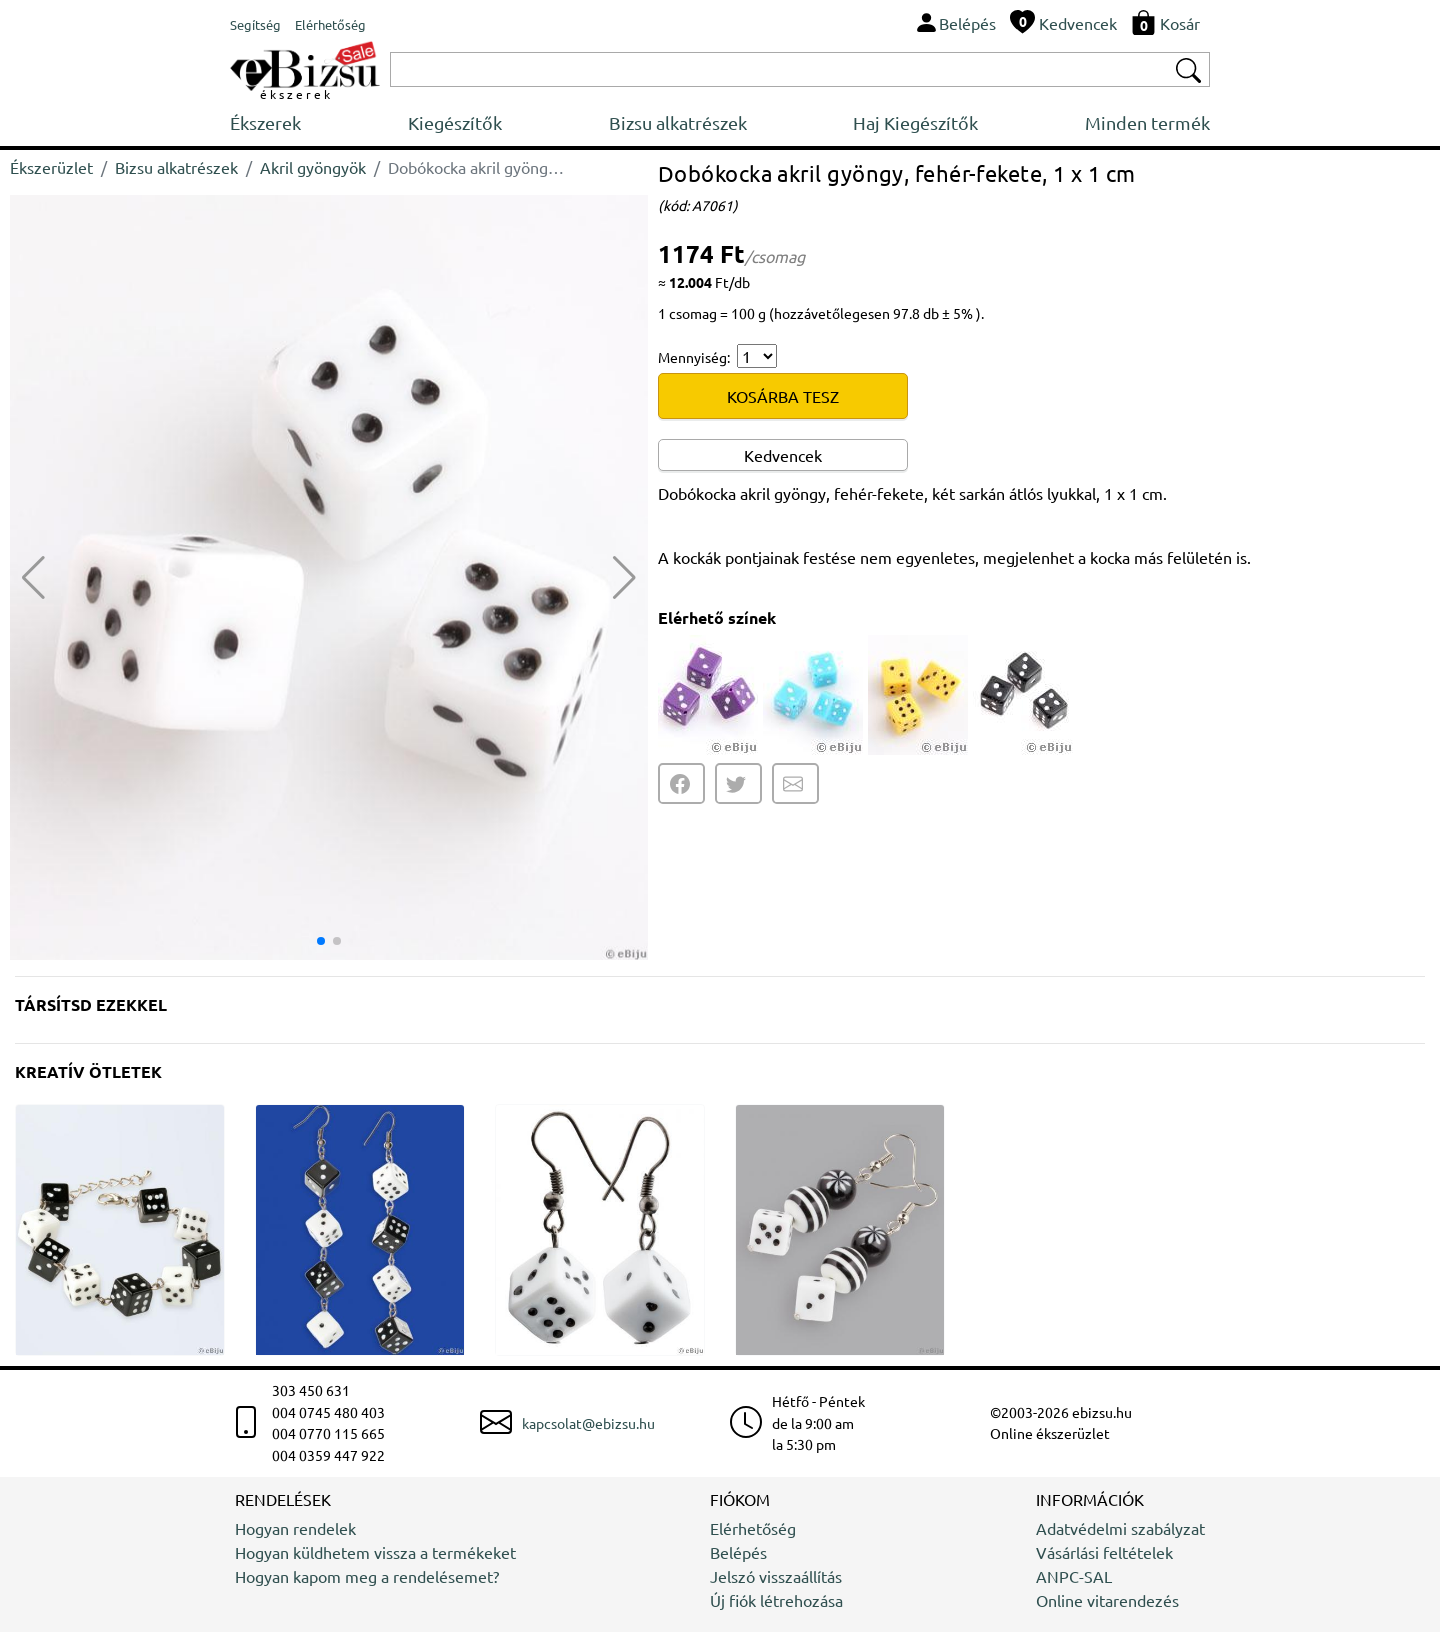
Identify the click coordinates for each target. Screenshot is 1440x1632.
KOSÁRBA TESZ (783, 396)
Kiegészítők (455, 122)
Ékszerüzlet (51, 167)
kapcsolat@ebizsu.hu (588, 1423)
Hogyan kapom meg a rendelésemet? (367, 1576)
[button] (624, 578)
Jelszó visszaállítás (776, 1576)
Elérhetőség (753, 1528)
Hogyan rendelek (295, 1528)
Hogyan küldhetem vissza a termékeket (375, 1552)
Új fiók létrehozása (776, 1600)
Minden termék (1147, 122)
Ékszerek (265, 122)
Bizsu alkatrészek (678, 122)
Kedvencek (783, 455)
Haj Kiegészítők (915, 122)
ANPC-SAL (1074, 1576)
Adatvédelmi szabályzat (1120, 1528)
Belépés (738, 1552)
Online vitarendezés (1107, 1600)
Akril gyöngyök (313, 167)
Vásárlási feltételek (1104, 1552)
